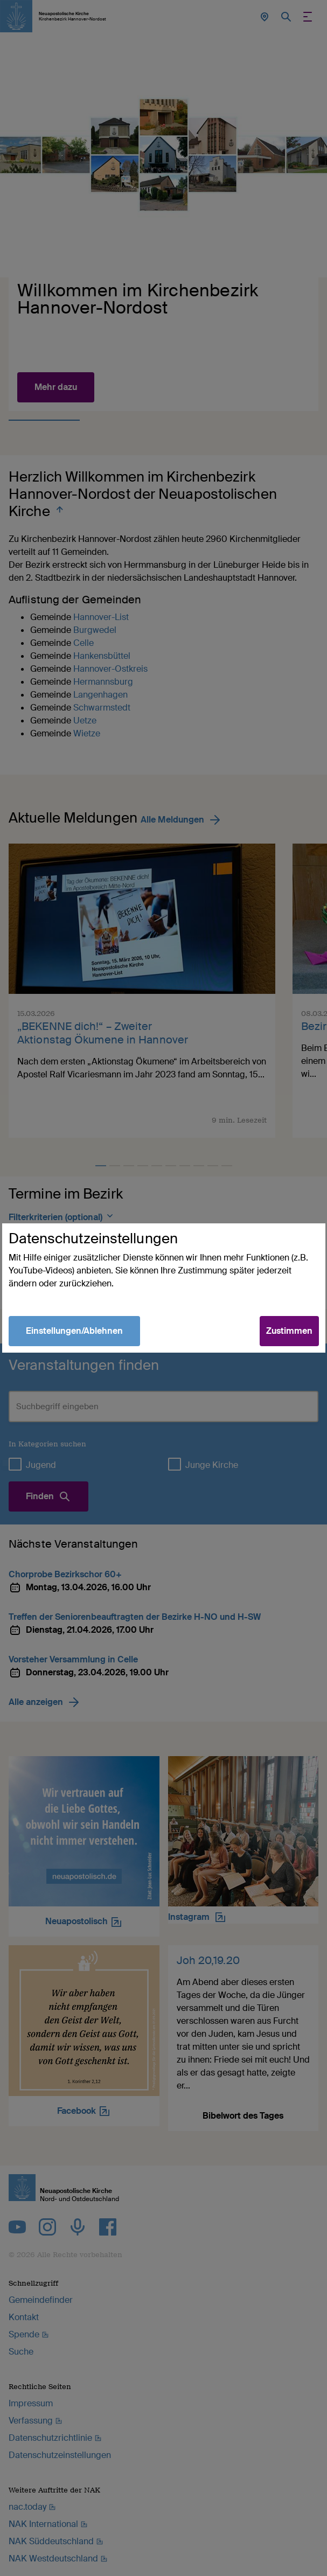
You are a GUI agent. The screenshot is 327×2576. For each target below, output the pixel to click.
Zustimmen (289, 1330)
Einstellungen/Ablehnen (74, 1330)
